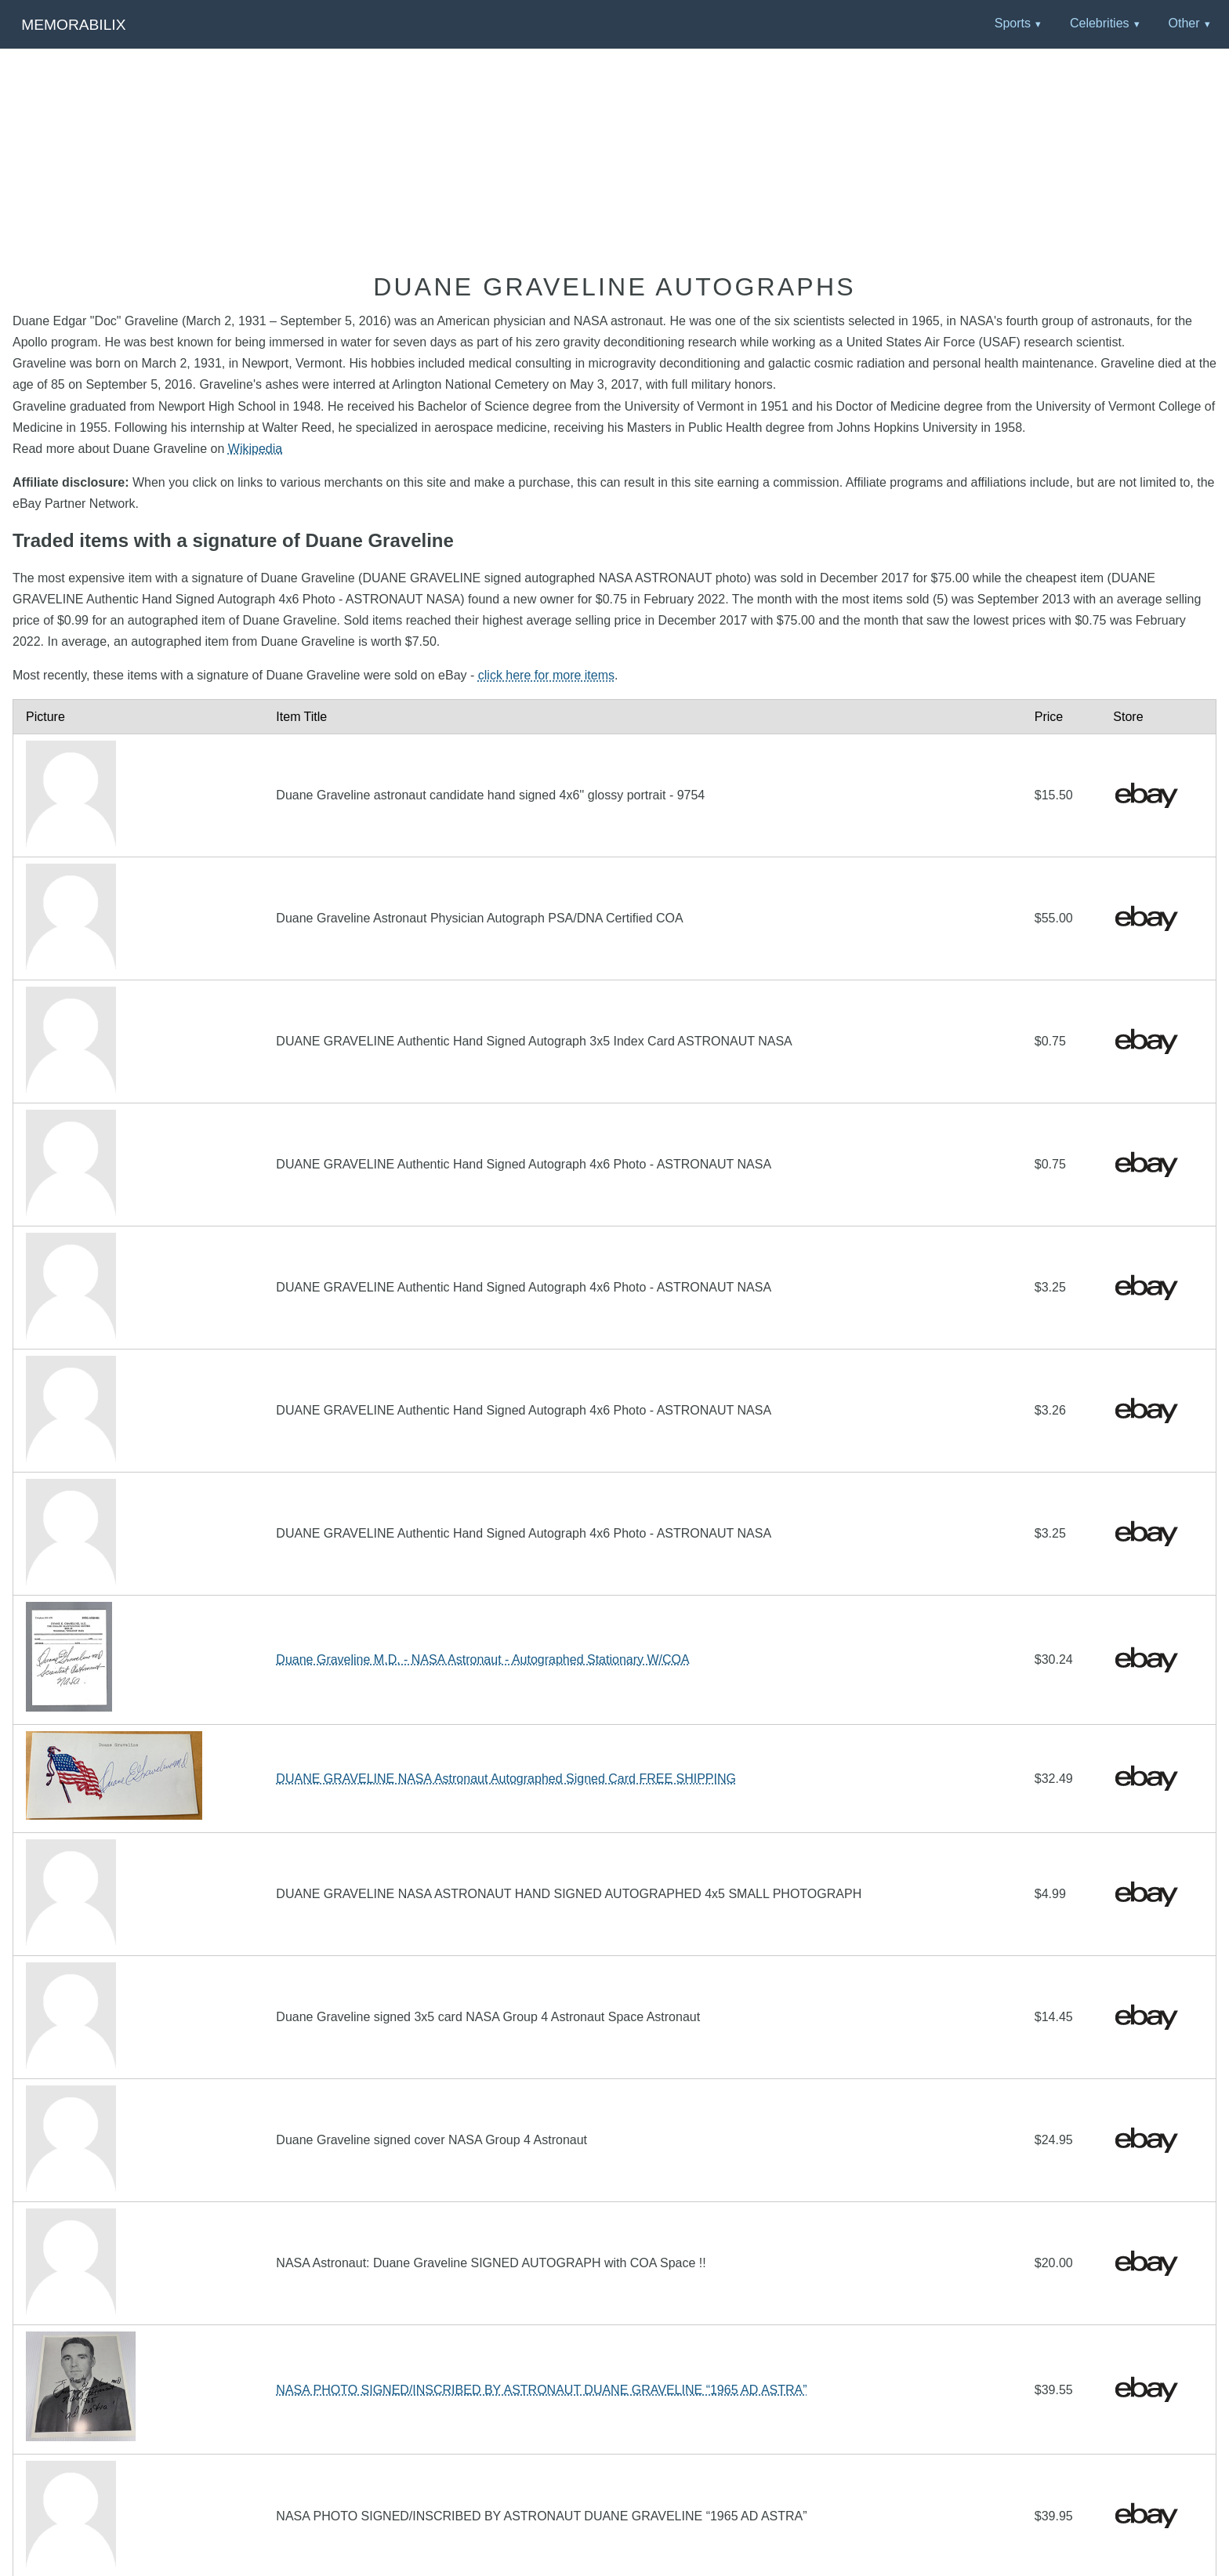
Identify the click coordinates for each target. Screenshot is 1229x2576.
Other (1183, 23)
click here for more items (546, 675)
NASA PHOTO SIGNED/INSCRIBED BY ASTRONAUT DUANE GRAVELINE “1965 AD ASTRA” (541, 2390)
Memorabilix (73, 24)
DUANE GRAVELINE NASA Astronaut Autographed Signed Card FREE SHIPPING (506, 1778)
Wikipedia (255, 448)
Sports (1013, 23)
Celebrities (1099, 23)
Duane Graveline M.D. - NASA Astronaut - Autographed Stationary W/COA (482, 1659)
